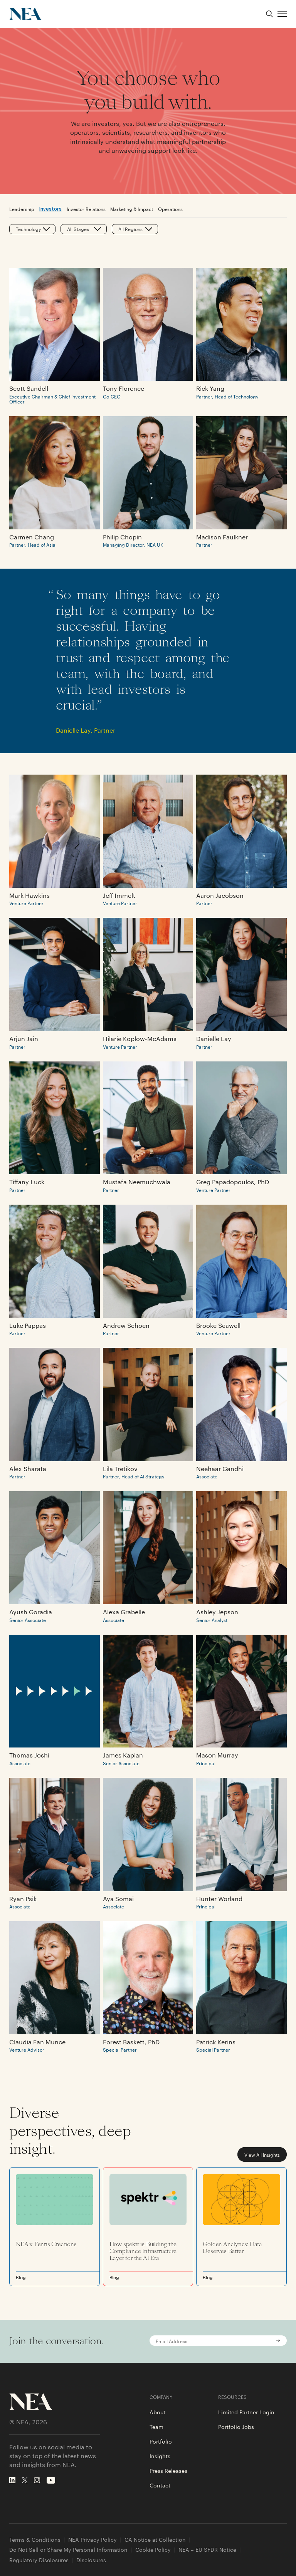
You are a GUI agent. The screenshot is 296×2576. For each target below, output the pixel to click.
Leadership (21, 208)
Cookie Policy (153, 2549)
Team (156, 2426)
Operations (170, 208)
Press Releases (168, 2470)
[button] (282, 14)
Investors (50, 208)
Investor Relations (86, 208)
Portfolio (161, 2441)
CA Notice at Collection (155, 2539)
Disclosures (91, 2560)
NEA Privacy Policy (92, 2539)
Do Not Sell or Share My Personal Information (68, 2549)
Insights (160, 2456)
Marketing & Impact (131, 208)
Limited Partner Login (246, 2412)
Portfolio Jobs (236, 2426)
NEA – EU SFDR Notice (207, 2549)
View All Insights (262, 2154)
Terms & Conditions (35, 2539)
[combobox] (16, 228)
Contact (160, 2485)
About (157, 2412)
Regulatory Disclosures (39, 2560)
